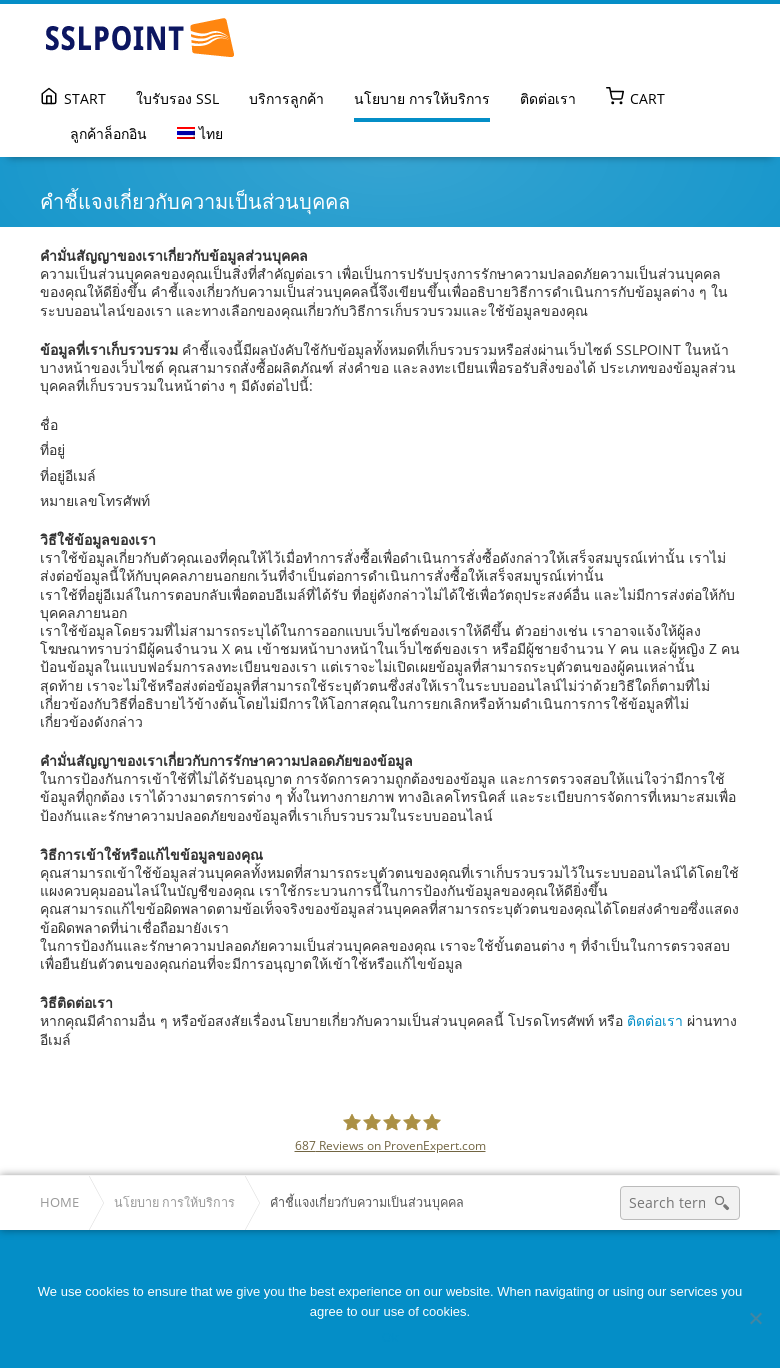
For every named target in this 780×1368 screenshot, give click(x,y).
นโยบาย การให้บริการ (174, 1202)
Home (59, 1202)
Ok (390, 1337)
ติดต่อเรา (655, 1020)
